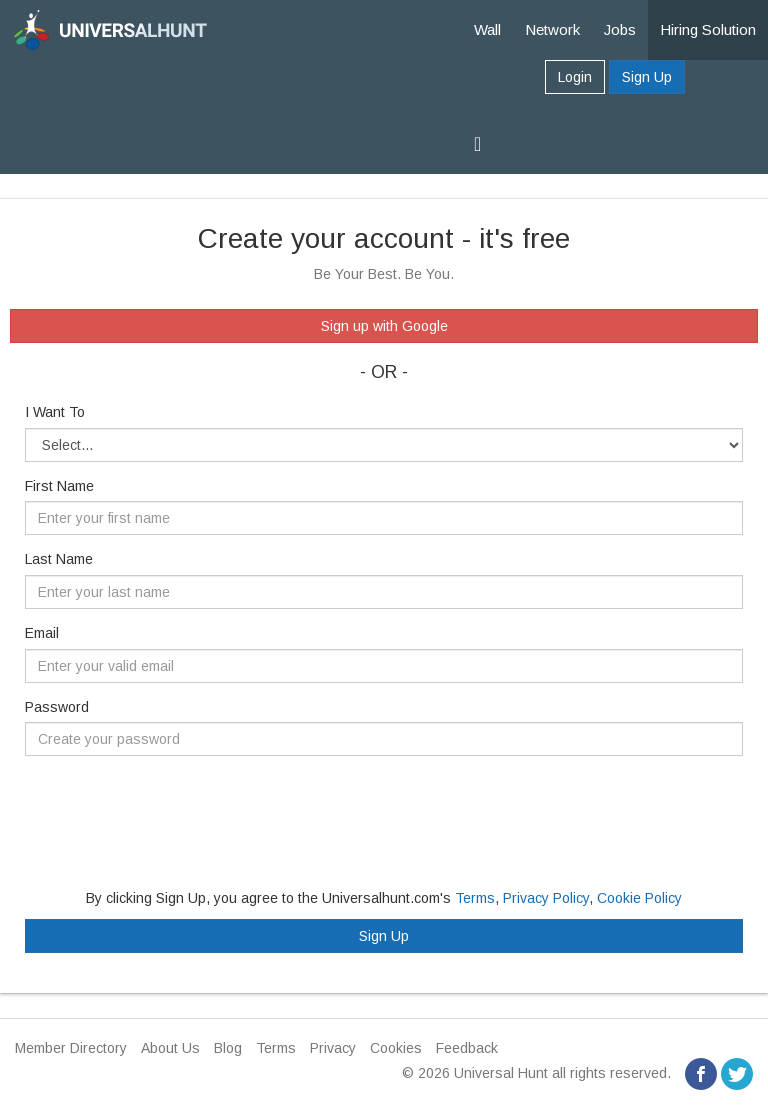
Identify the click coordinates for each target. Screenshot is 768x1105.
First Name (59, 486)
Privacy (333, 1048)
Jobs (620, 29)
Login (575, 77)
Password (57, 707)
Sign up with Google (384, 326)
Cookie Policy (639, 898)
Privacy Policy (546, 898)
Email (42, 633)
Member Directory (71, 1048)
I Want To (55, 412)
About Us (170, 1048)
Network (552, 29)
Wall (487, 29)
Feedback (467, 1048)
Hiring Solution (708, 29)
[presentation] (177, 810)
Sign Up (647, 77)
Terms (475, 898)
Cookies (396, 1048)
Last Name (59, 559)
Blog (228, 1048)
